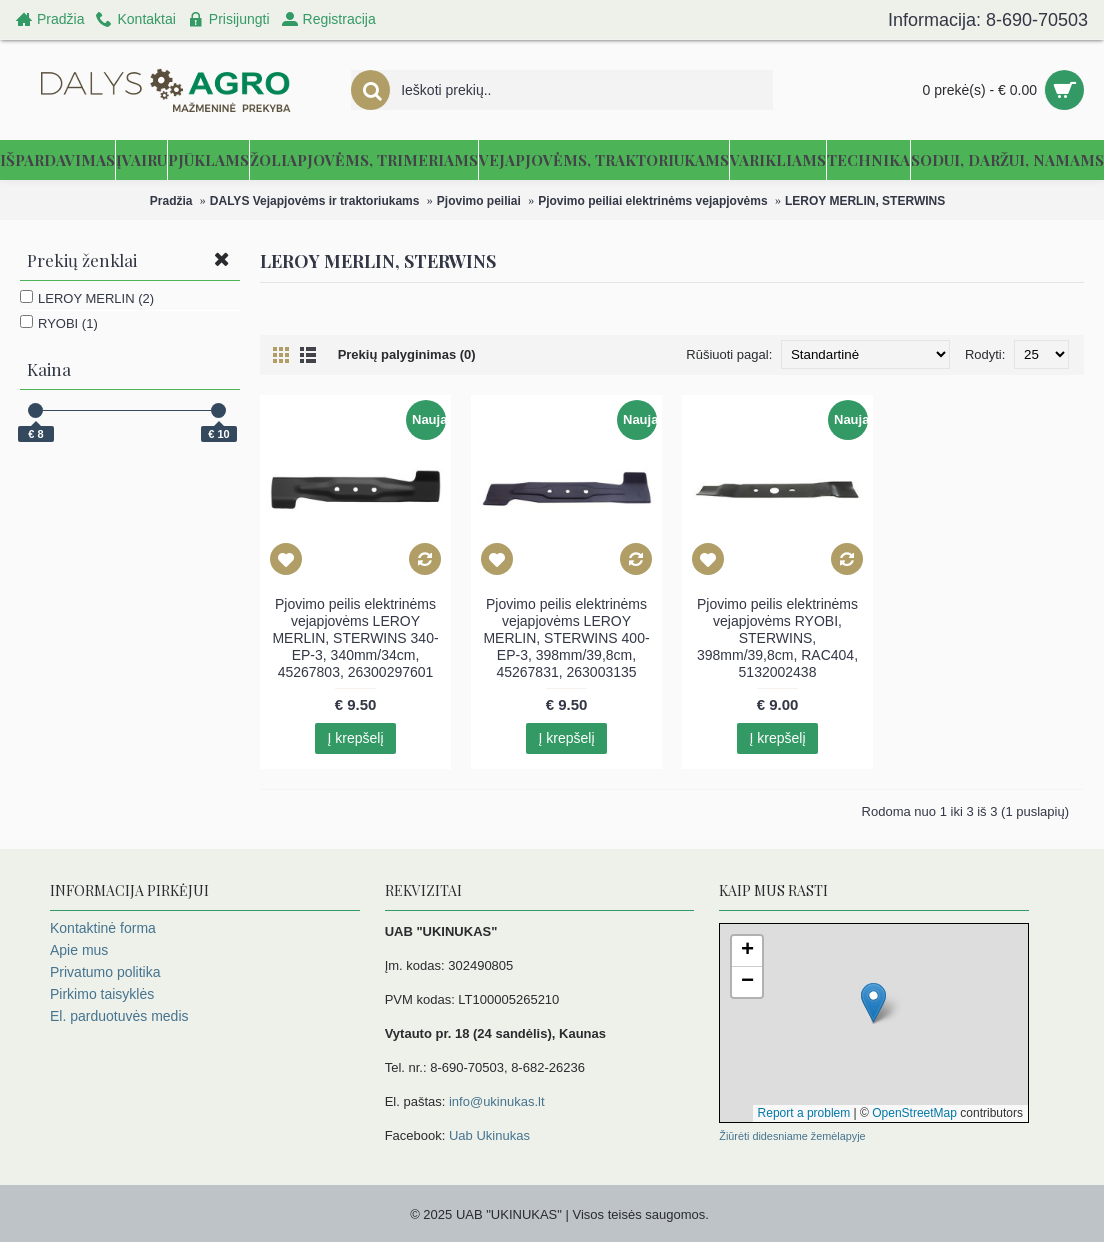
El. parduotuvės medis (119, 1016)
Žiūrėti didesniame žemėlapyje (792, 1136)
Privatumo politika (105, 972)
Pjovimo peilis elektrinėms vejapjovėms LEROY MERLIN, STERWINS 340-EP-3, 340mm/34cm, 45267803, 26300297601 (355, 638)
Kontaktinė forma (103, 928)
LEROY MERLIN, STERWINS (865, 201)
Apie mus (79, 950)
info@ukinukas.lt (497, 1101)
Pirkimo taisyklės (102, 994)
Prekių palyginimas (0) (407, 354)
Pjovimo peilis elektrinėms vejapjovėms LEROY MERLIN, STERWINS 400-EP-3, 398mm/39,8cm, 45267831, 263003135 (566, 638)
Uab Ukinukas (489, 1135)
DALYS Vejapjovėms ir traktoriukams (315, 201)
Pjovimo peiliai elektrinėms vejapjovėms (652, 201)
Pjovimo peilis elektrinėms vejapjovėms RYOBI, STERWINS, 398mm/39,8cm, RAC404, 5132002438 (777, 638)
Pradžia (171, 201)
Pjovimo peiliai (479, 201)
